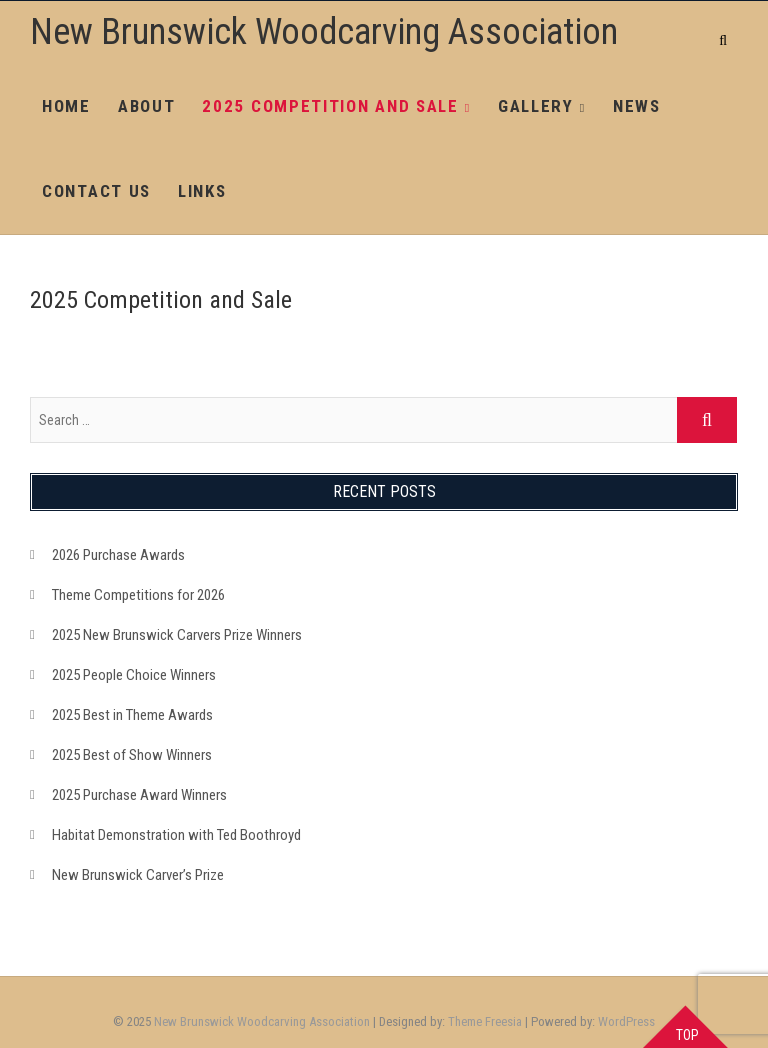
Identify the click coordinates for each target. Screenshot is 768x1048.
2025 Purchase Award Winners (139, 795)
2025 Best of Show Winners (132, 755)
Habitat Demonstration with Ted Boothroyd (176, 835)
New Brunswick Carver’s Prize (138, 875)
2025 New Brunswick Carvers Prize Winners (177, 635)
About (147, 106)
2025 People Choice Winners (134, 675)
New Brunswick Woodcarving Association (324, 32)
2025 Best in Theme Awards (132, 715)
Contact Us (96, 191)
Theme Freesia (485, 1021)
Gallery (536, 106)
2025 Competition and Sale (330, 106)
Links (202, 191)
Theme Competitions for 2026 (138, 595)
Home (66, 106)
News (637, 106)
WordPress (626, 1021)
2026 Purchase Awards (118, 555)
